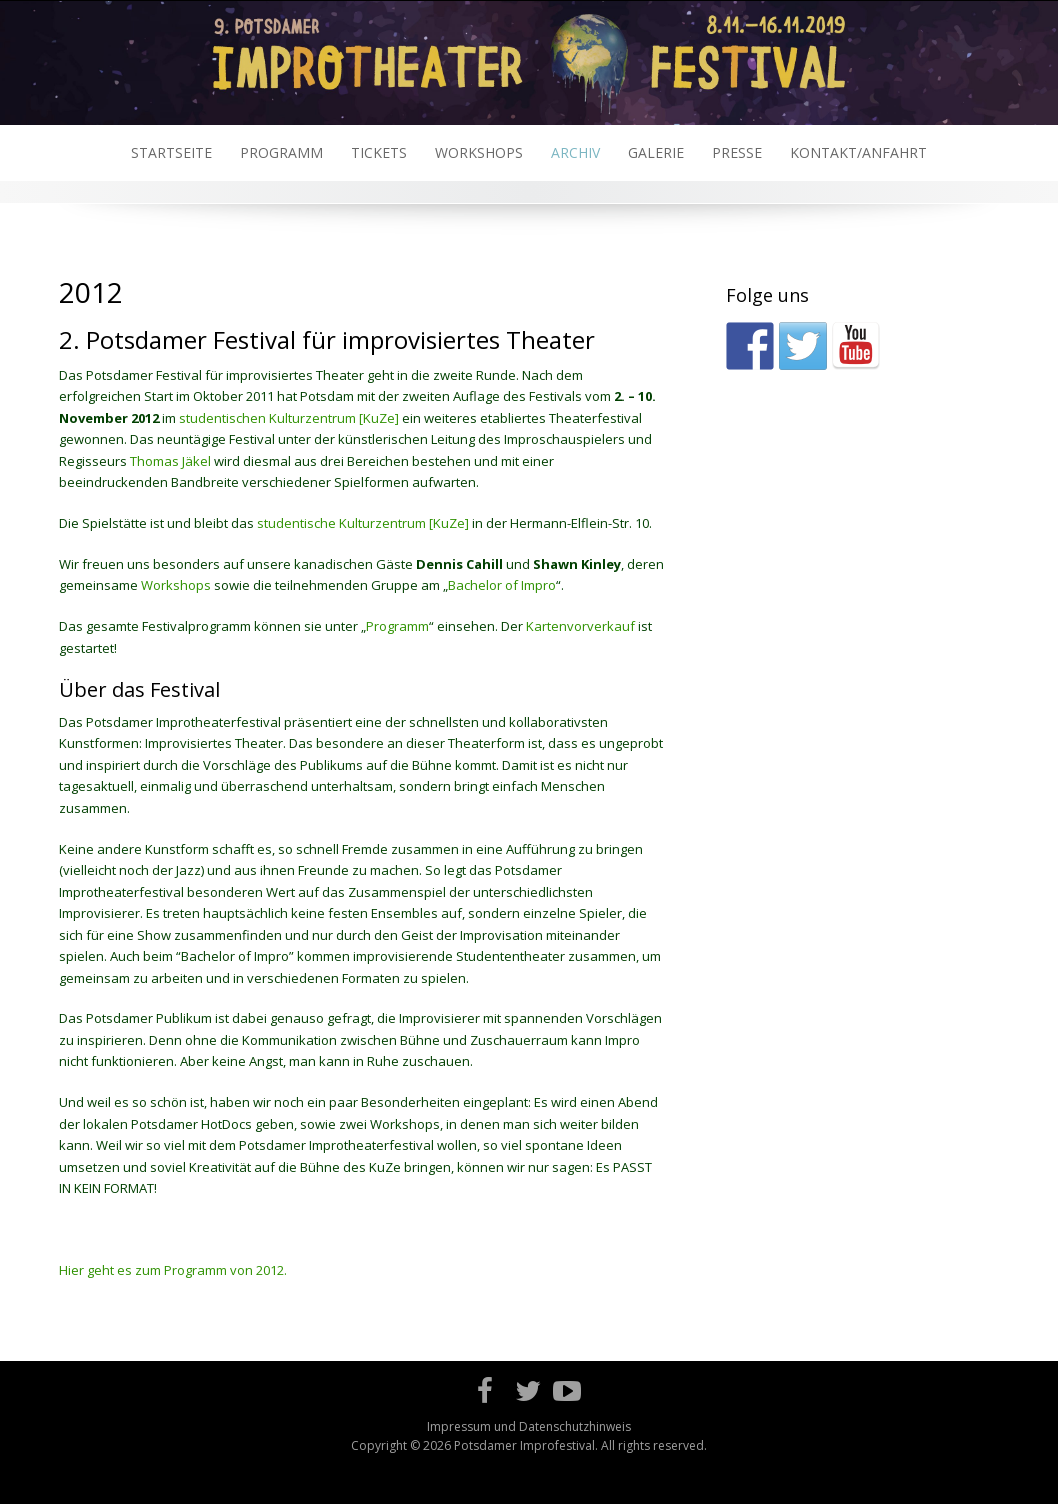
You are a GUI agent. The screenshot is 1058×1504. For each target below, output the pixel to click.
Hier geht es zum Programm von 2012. (173, 1270)
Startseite (171, 152)
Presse (737, 152)
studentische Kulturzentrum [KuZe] (363, 523)
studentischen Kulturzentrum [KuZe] (289, 418)
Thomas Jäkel (170, 461)
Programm (281, 152)
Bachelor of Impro (502, 585)
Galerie (656, 152)
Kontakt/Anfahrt (858, 152)
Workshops (479, 152)
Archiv (575, 152)
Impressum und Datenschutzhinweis (529, 1426)
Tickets (379, 152)
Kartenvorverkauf (580, 626)
